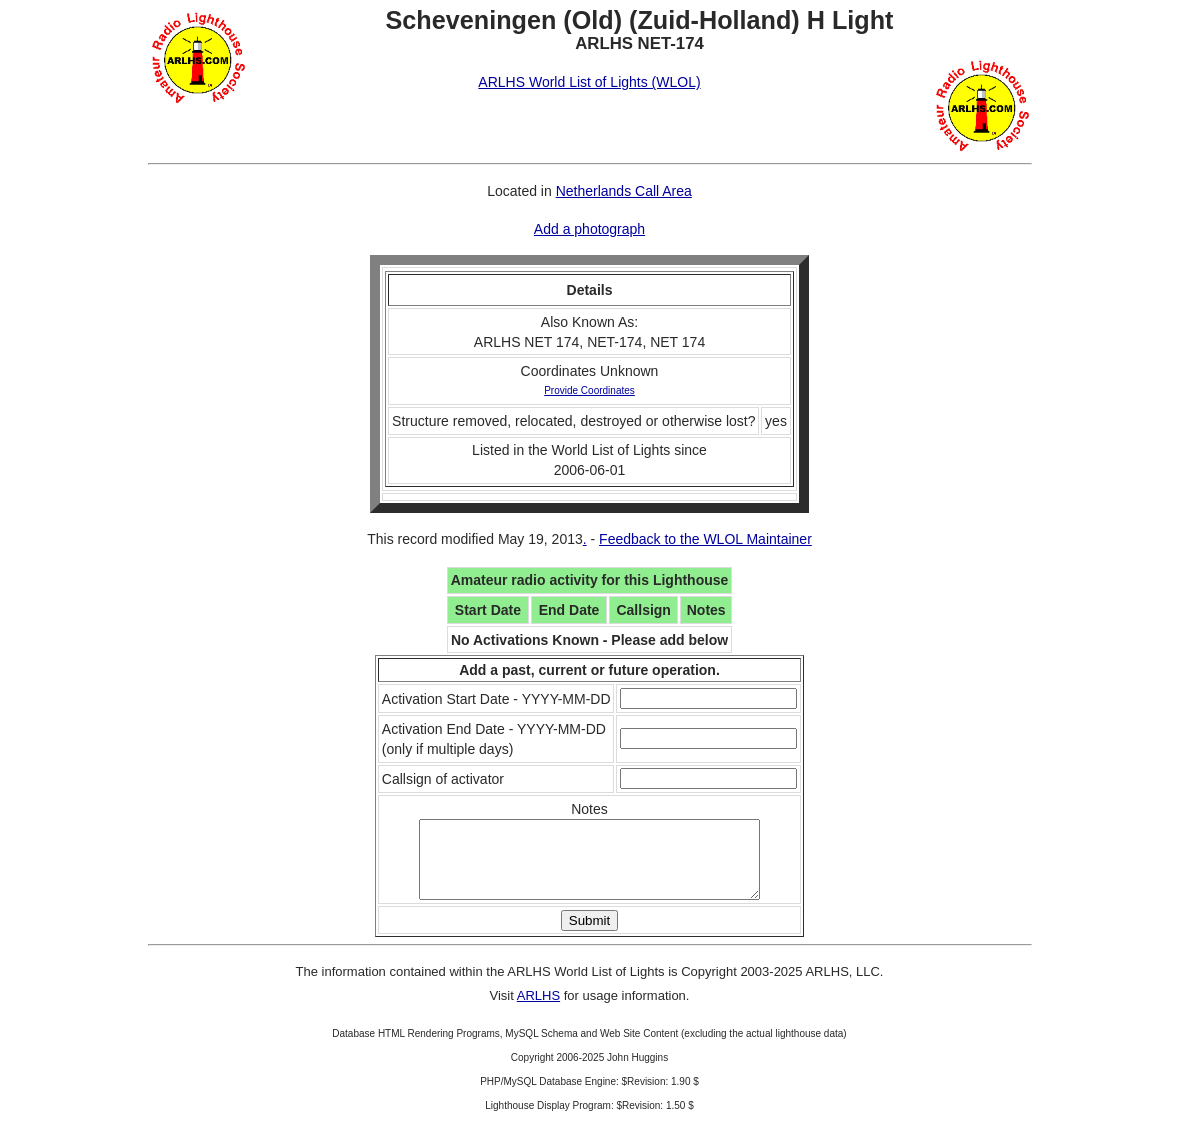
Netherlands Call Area (624, 191)
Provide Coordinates (589, 390)
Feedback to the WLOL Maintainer (705, 539)
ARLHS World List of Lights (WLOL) (589, 82)
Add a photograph (589, 229)
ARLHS (538, 1010)
